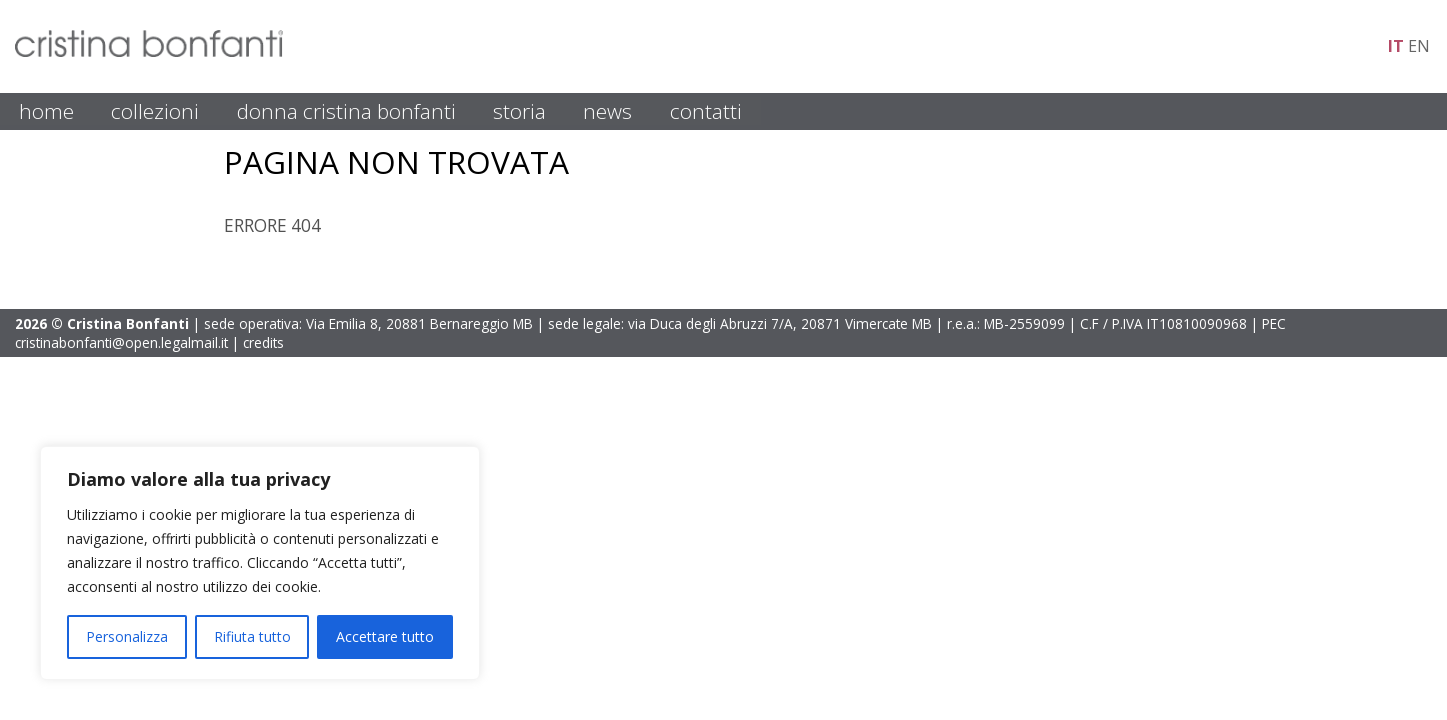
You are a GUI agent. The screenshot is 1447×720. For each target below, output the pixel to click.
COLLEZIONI (155, 111)
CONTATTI (706, 111)
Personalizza (127, 636)
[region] (260, 563)
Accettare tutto (385, 636)
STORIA (519, 111)
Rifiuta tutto (252, 636)
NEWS (607, 111)
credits (263, 342)
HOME (46, 111)
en (1419, 46)
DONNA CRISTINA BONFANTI (346, 111)
